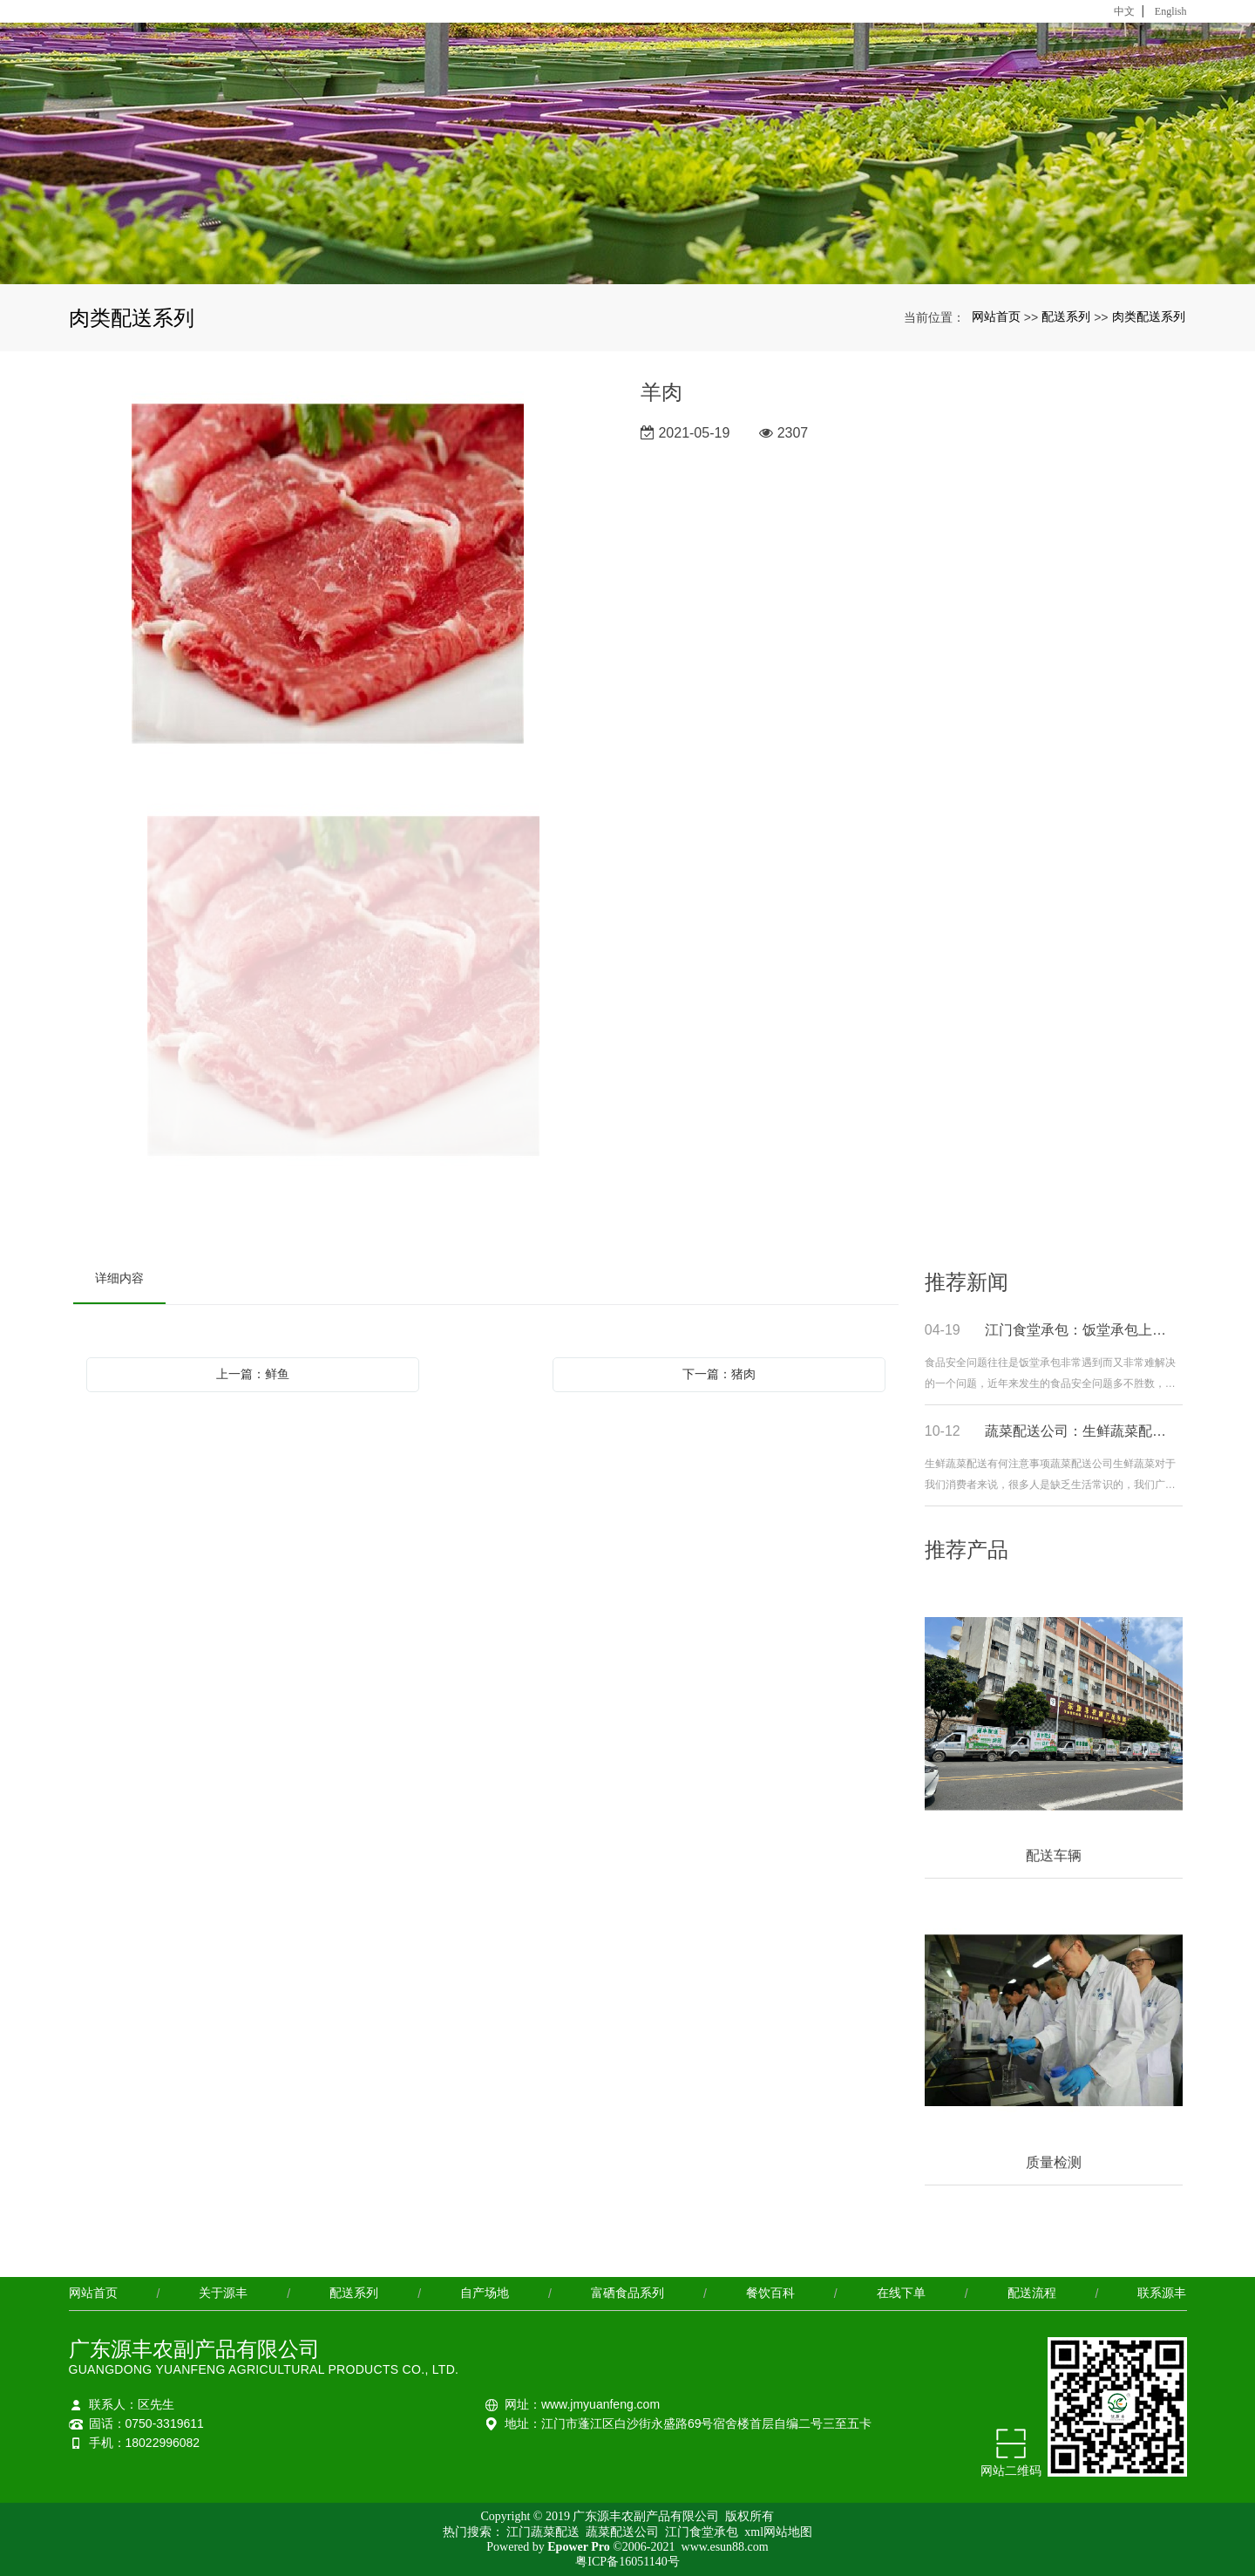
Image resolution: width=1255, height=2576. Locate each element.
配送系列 (1065, 316)
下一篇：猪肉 (719, 1374)
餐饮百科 (770, 2293)
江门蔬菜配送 (544, 2532)
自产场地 (484, 2293)
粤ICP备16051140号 (627, 2561)
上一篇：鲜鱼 (252, 1374)
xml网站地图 (778, 2532)
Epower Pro (578, 2546)
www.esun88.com (725, 2546)
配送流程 (1031, 2293)
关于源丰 (223, 2293)
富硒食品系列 (627, 2293)
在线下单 (901, 2293)
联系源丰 (1161, 2293)
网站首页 (996, 316)
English (1171, 11)
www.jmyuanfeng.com (600, 2404)
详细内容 (119, 1278)
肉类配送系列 (1148, 316)
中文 (1124, 11)
